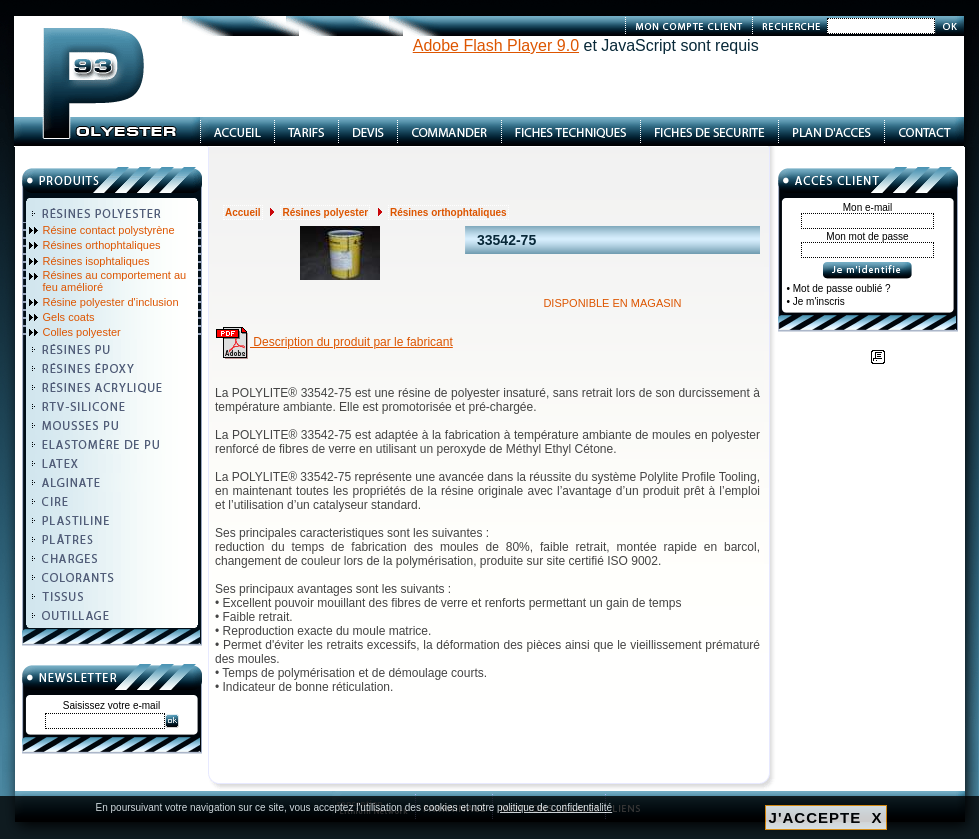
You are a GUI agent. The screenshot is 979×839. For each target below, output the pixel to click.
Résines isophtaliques (96, 261)
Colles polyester (82, 332)
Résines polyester (325, 212)
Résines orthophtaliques (102, 245)
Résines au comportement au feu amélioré (115, 281)
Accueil (243, 212)
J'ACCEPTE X (826, 817)
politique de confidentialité (554, 807)
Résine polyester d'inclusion (111, 302)
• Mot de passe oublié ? (839, 288)
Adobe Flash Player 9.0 (496, 45)
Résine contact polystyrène (109, 230)
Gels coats (69, 317)
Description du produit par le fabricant (334, 342)
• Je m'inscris (816, 301)
